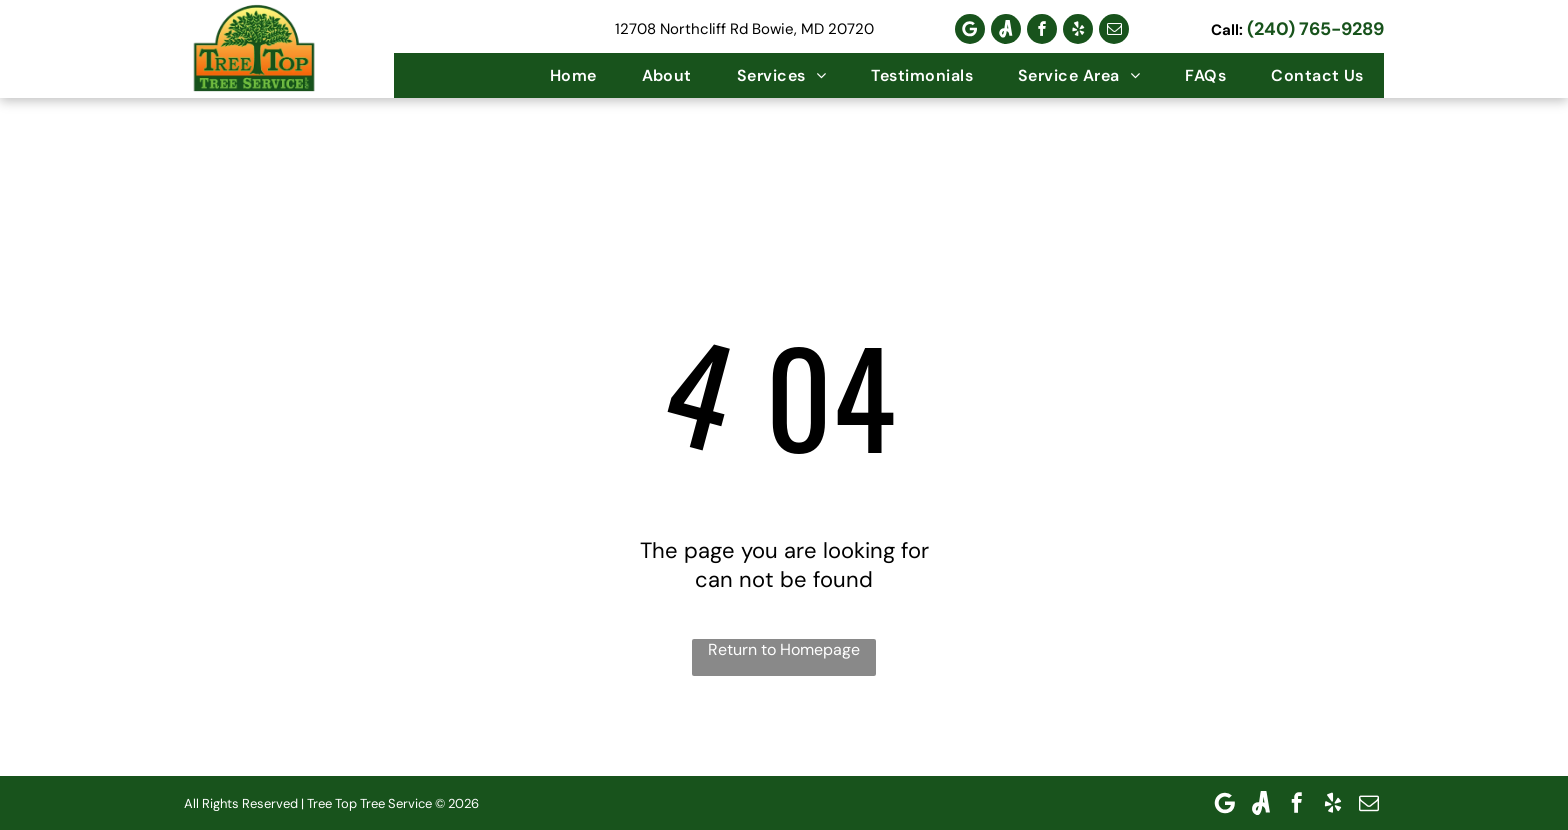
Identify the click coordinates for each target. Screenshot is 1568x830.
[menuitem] (571, 75)
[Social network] (1006, 29)
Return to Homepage (784, 649)
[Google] (970, 29)
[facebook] (1042, 29)
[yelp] (1078, 29)
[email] (1114, 29)
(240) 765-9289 (1315, 29)
